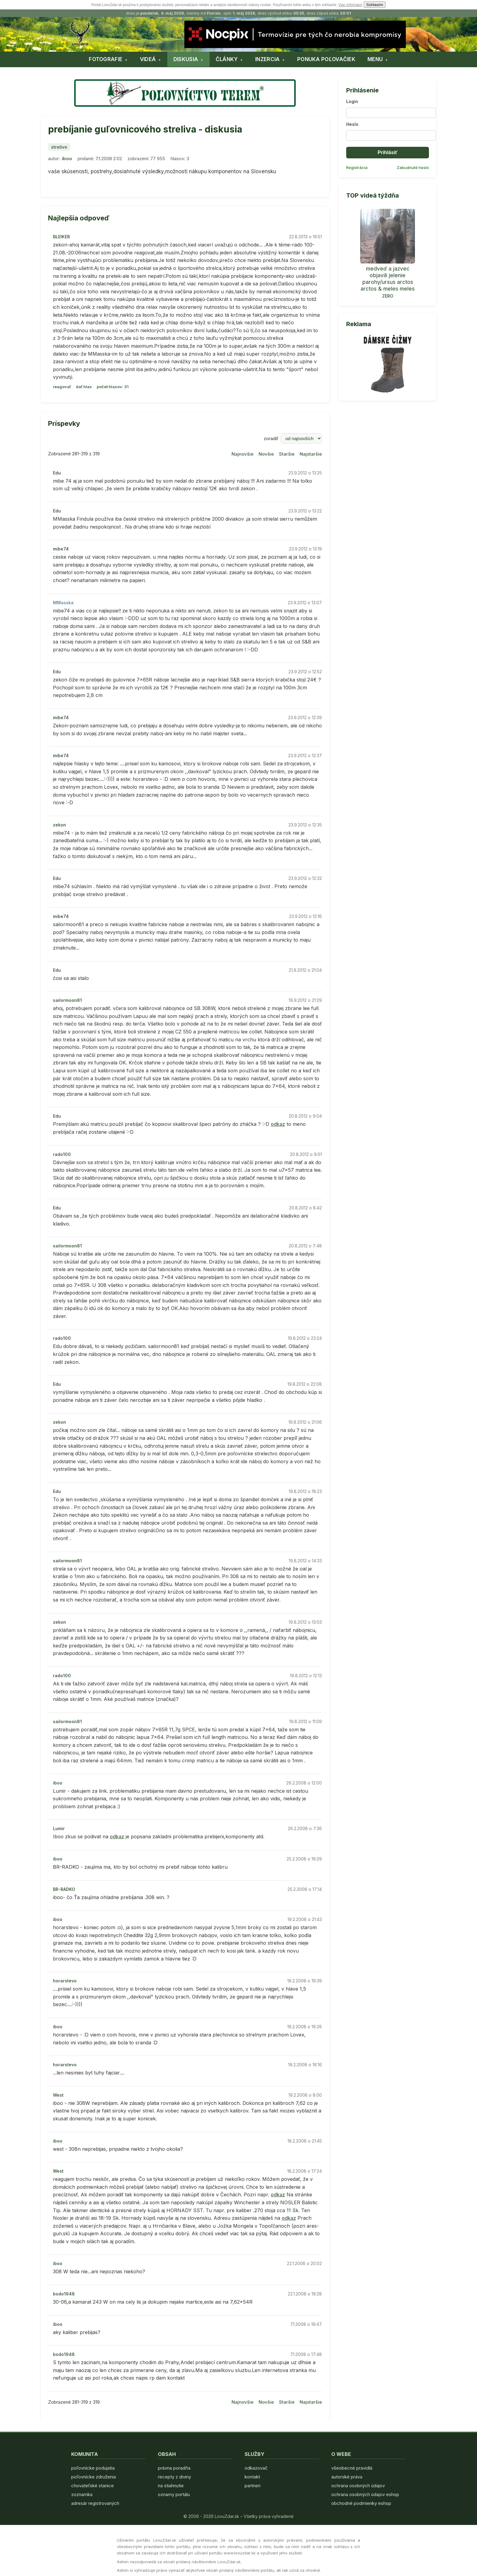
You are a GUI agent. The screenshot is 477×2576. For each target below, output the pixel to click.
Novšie (266, 454)
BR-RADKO (64, 1889)
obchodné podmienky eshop (361, 2503)
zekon (59, 824)
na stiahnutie (171, 2485)
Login (352, 101)
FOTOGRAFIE (105, 59)
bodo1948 (64, 2293)
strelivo (59, 147)
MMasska (63, 602)
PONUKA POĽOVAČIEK (326, 59)
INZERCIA (267, 59)
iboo (67, 158)
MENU (375, 59)
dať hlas (84, 386)
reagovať (62, 386)
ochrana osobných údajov (358, 2485)
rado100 (62, 1154)
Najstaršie (311, 454)
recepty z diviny (174, 2477)
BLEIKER (61, 236)
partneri (252, 2485)
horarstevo (65, 1980)
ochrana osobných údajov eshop (365, 2494)
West (58, 2095)
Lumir (59, 1828)
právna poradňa (174, 2468)
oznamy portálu (174, 2494)
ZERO (387, 295)
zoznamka (81, 2494)
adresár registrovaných (95, 2503)
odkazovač (256, 2468)
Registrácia (356, 167)
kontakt (252, 2477)
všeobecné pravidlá (351, 2468)
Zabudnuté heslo (413, 167)
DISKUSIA (185, 59)
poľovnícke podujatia (93, 2468)
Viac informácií (350, 5)
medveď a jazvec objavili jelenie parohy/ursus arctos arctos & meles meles (387, 279)
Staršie (286, 454)
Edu (57, 472)
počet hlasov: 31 (113, 386)
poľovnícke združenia (93, 2477)
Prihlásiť (387, 152)
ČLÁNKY (227, 59)
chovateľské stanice (92, 2485)
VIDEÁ (148, 59)
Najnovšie (242, 454)
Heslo (352, 124)
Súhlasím (374, 4)
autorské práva (346, 2477)
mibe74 (61, 548)
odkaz (278, 1124)
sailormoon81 (67, 1000)
